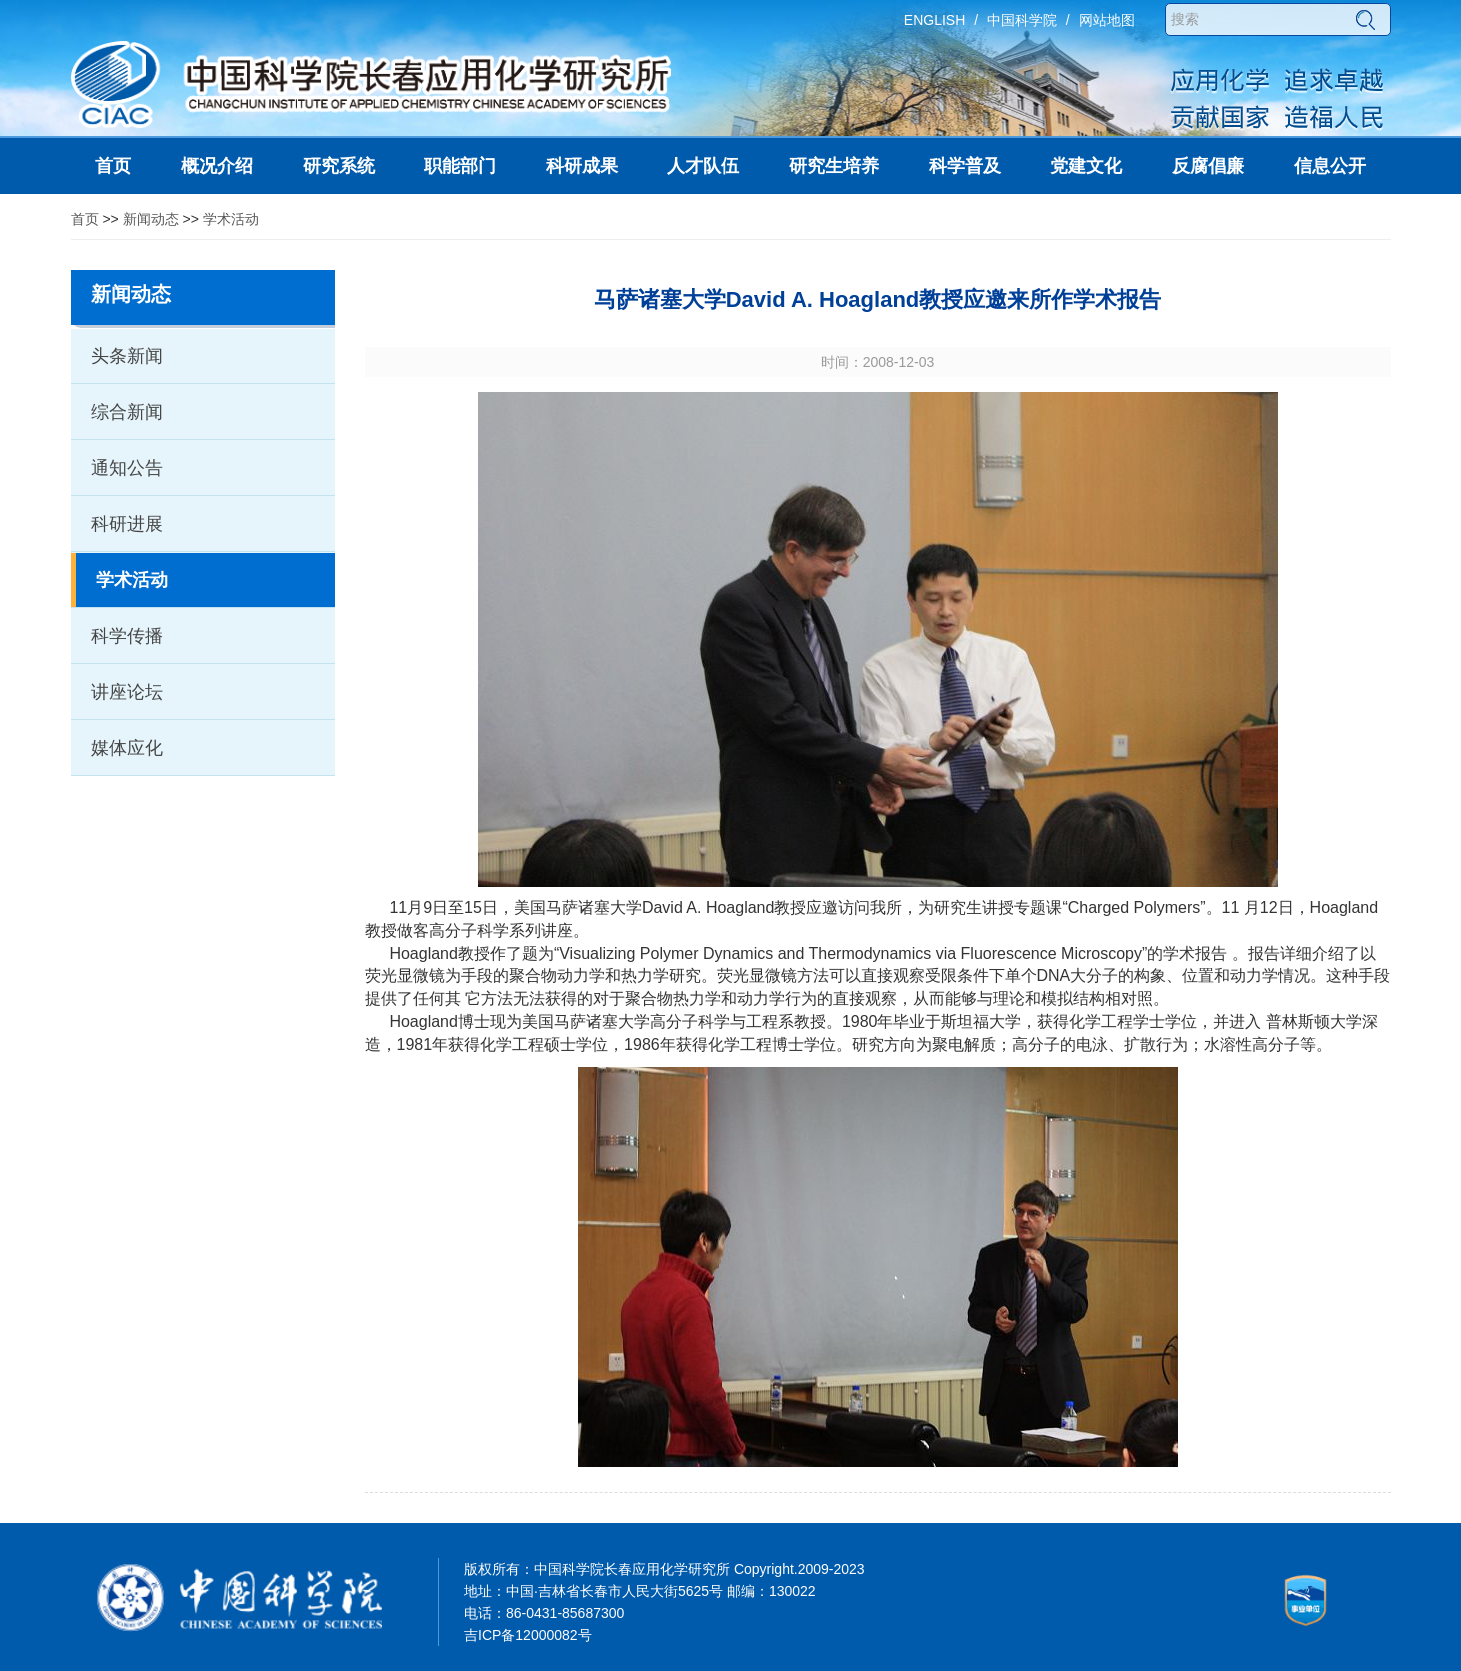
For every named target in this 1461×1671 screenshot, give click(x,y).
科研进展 (127, 524)
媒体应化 (127, 748)
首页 (85, 219)
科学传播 (127, 636)
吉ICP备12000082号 (528, 1635)
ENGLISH (934, 20)
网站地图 (1107, 20)
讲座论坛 (127, 692)
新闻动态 (151, 219)
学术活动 (231, 219)
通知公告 (127, 468)
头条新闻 (127, 356)
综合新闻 (127, 412)
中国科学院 (1022, 20)
